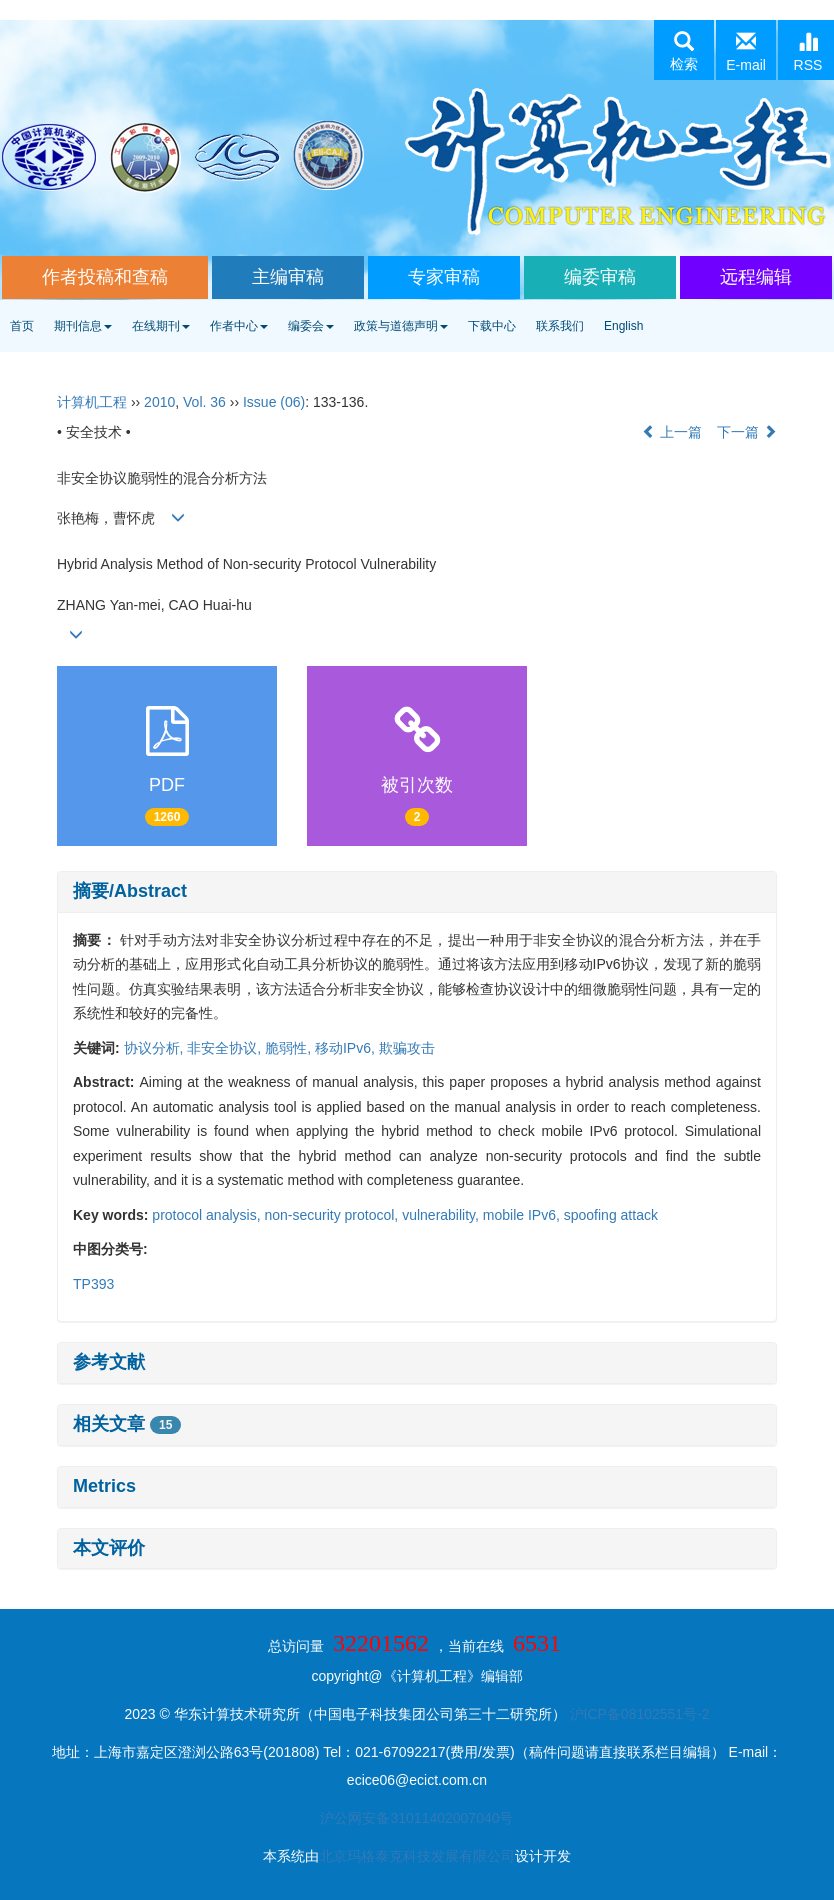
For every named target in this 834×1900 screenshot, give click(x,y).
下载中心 (492, 326)
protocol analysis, (208, 1215)
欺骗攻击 (407, 1048)
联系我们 (560, 326)
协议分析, (156, 1048)
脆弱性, (290, 1048)
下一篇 (747, 432)
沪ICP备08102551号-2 (640, 1714)
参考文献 (109, 1362)
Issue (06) (274, 402)
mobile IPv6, (523, 1215)
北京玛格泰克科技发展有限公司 (417, 1856)
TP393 (93, 1284)
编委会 (311, 326)
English (623, 326)
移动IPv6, (347, 1048)
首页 (22, 326)
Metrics (104, 1486)
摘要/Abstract (130, 891)
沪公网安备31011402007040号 (416, 1818)
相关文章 (127, 1424)
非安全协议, (226, 1048)
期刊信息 (83, 326)
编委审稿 (600, 277)
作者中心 (239, 326)
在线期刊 (161, 326)
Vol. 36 (204, 402)
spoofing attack (611, 1215)
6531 (537, 1643)
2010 (159, 402)
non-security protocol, (333, 1215)
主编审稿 (288, 277)
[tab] (417, 892)
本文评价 (109, 1548)
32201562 (381, 1643)
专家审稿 (444, 277)
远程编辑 (756, 277)
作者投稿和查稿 (105, 277)
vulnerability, (442, 1215)
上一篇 (672, 432)
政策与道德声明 (401, 326)
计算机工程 (92, 402)
